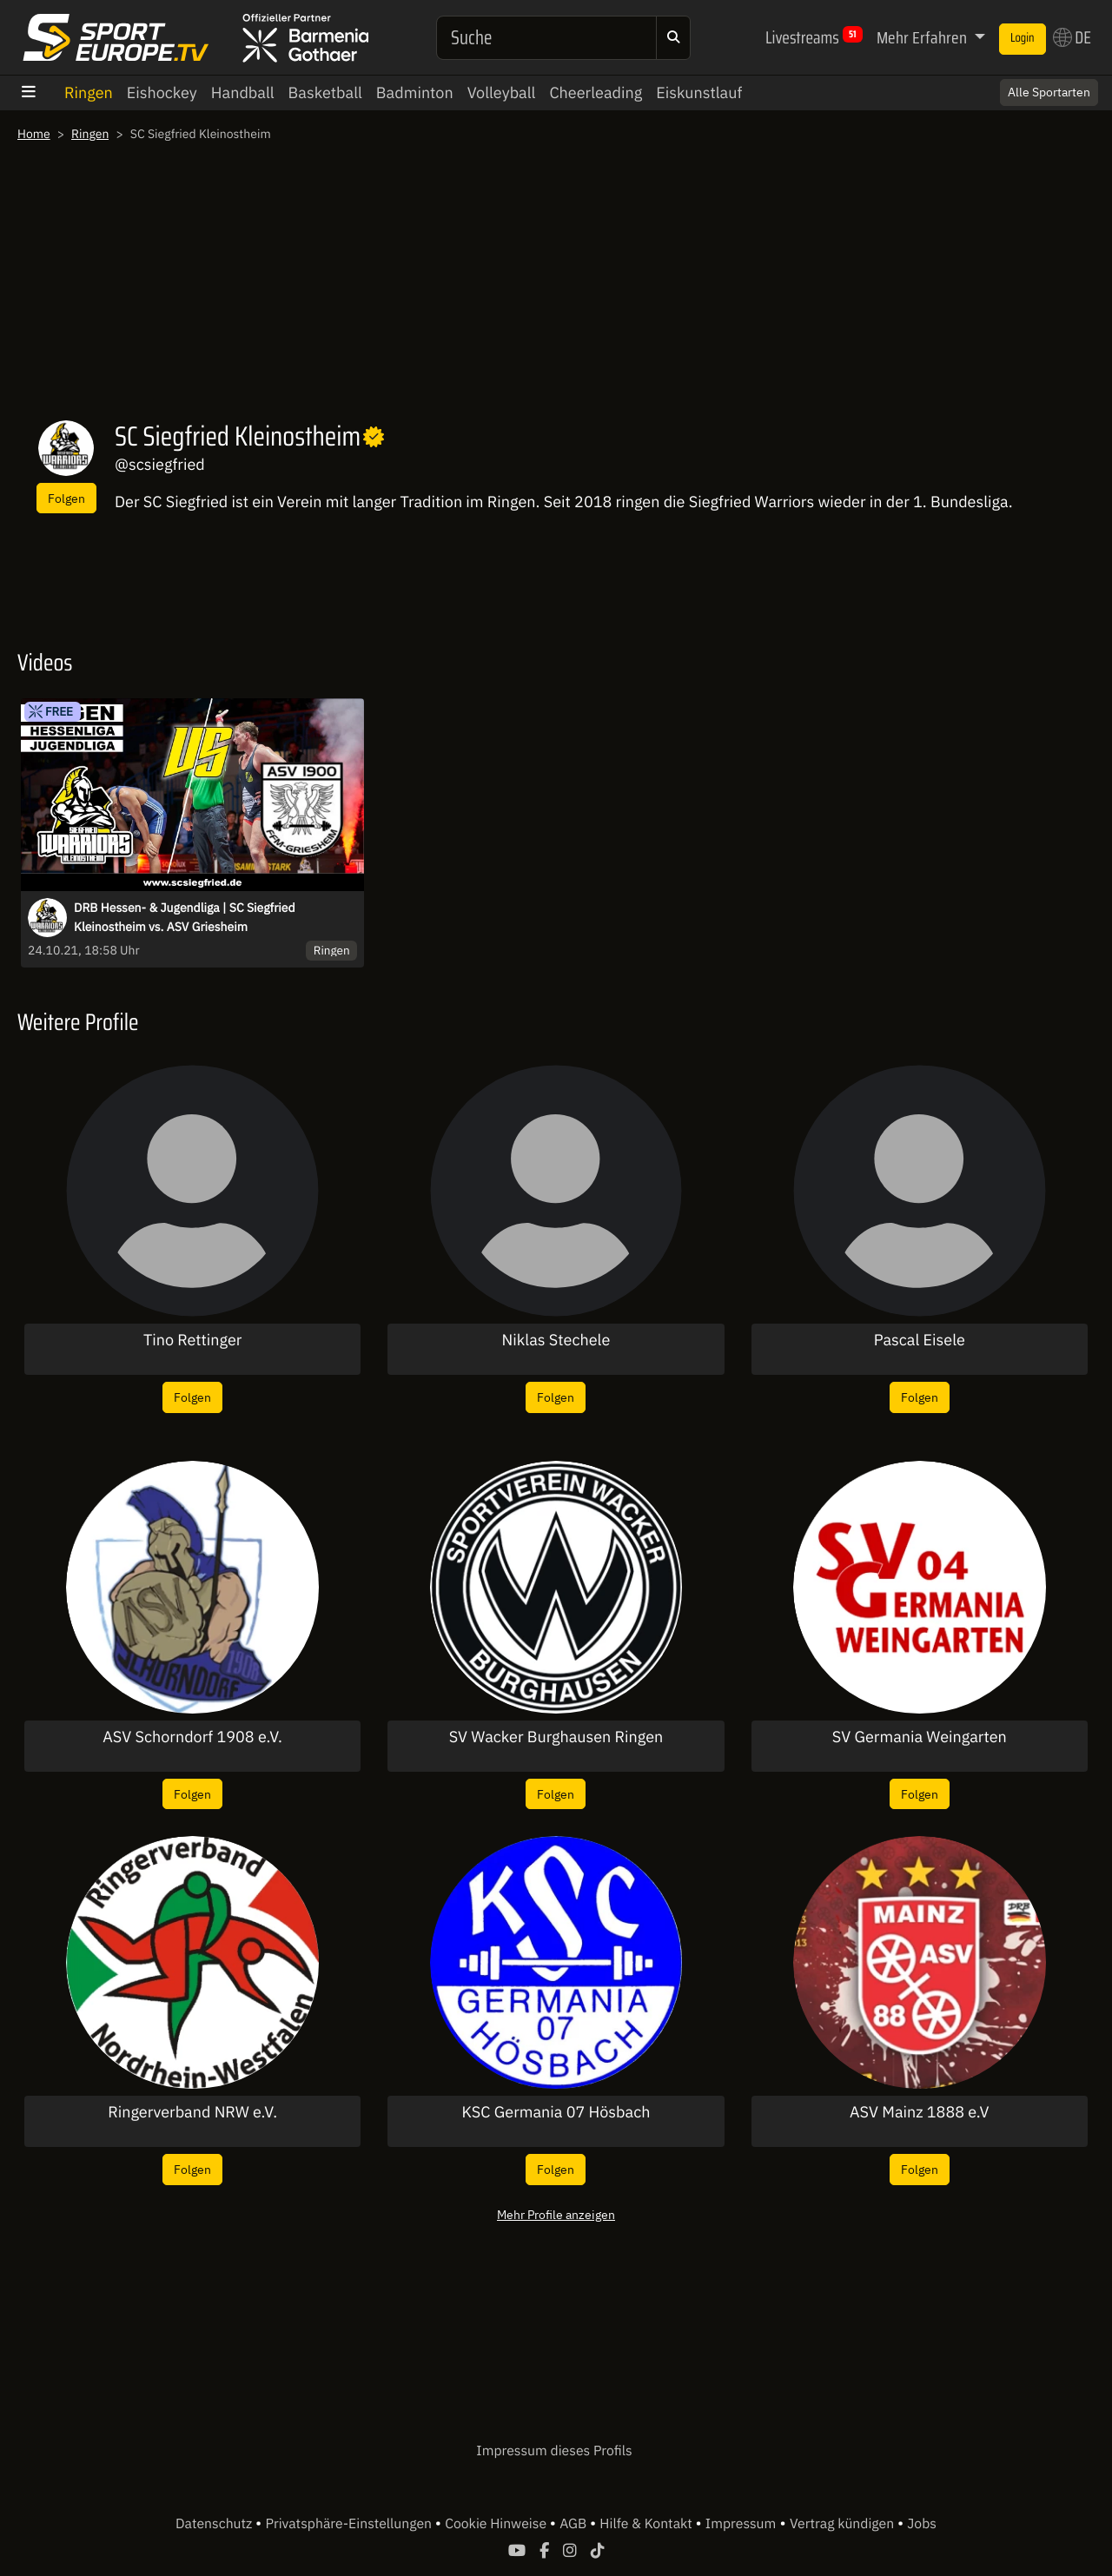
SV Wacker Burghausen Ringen (556, 1737)
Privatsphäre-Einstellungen (350, 2524)
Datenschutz (215, 2524)
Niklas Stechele (556, 1340)
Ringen (88, 92)
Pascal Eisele (919, 1340)
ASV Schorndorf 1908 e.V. (192, 1737)
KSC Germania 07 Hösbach (556, 2112)
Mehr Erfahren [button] (923, 37)
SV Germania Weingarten (919, 1737)
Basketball (325, 92)
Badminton (414, 92)
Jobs (922, 2524)
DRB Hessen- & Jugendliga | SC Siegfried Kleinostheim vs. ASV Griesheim (184, 917)
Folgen (66, 498)
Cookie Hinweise (497, 2524)
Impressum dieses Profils (554, 2451)
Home (33, 134)
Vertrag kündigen (843, 2524)
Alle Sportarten (1049, 92)
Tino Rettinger (192, 1340)
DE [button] (1072, 37)
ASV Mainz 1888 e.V (920, 2112)
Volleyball (501, 92)
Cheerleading (595, 92)
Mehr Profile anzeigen (556, 2214)
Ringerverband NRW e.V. (192, 2112)
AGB (574, 2524)
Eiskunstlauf (699, 92)
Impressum (740, 2524)
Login (1022, 38)
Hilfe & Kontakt (647, 2524)
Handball (243, 92)
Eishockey (162, 92)
